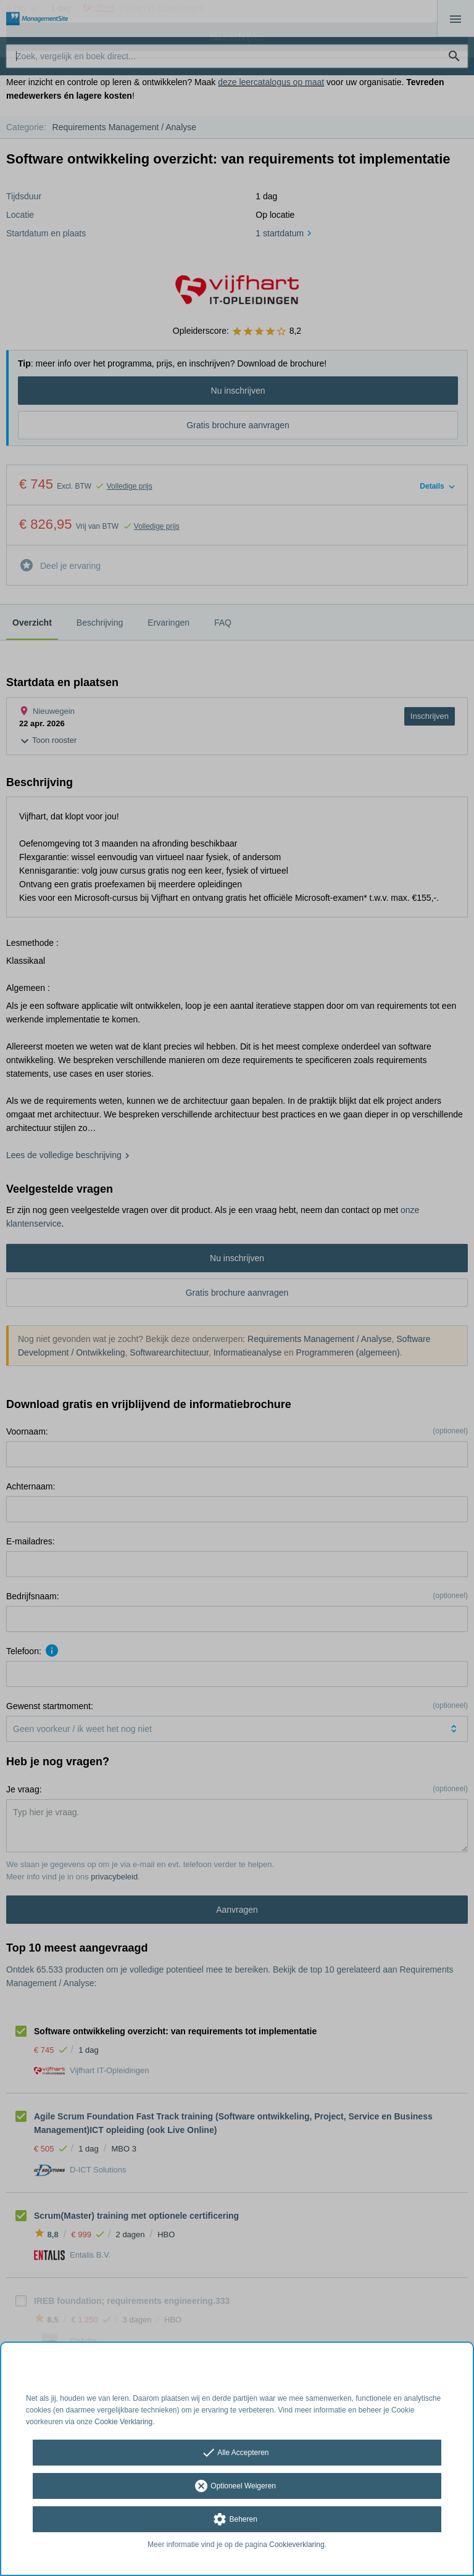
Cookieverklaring (296, 2544)
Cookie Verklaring (123, 2421)
